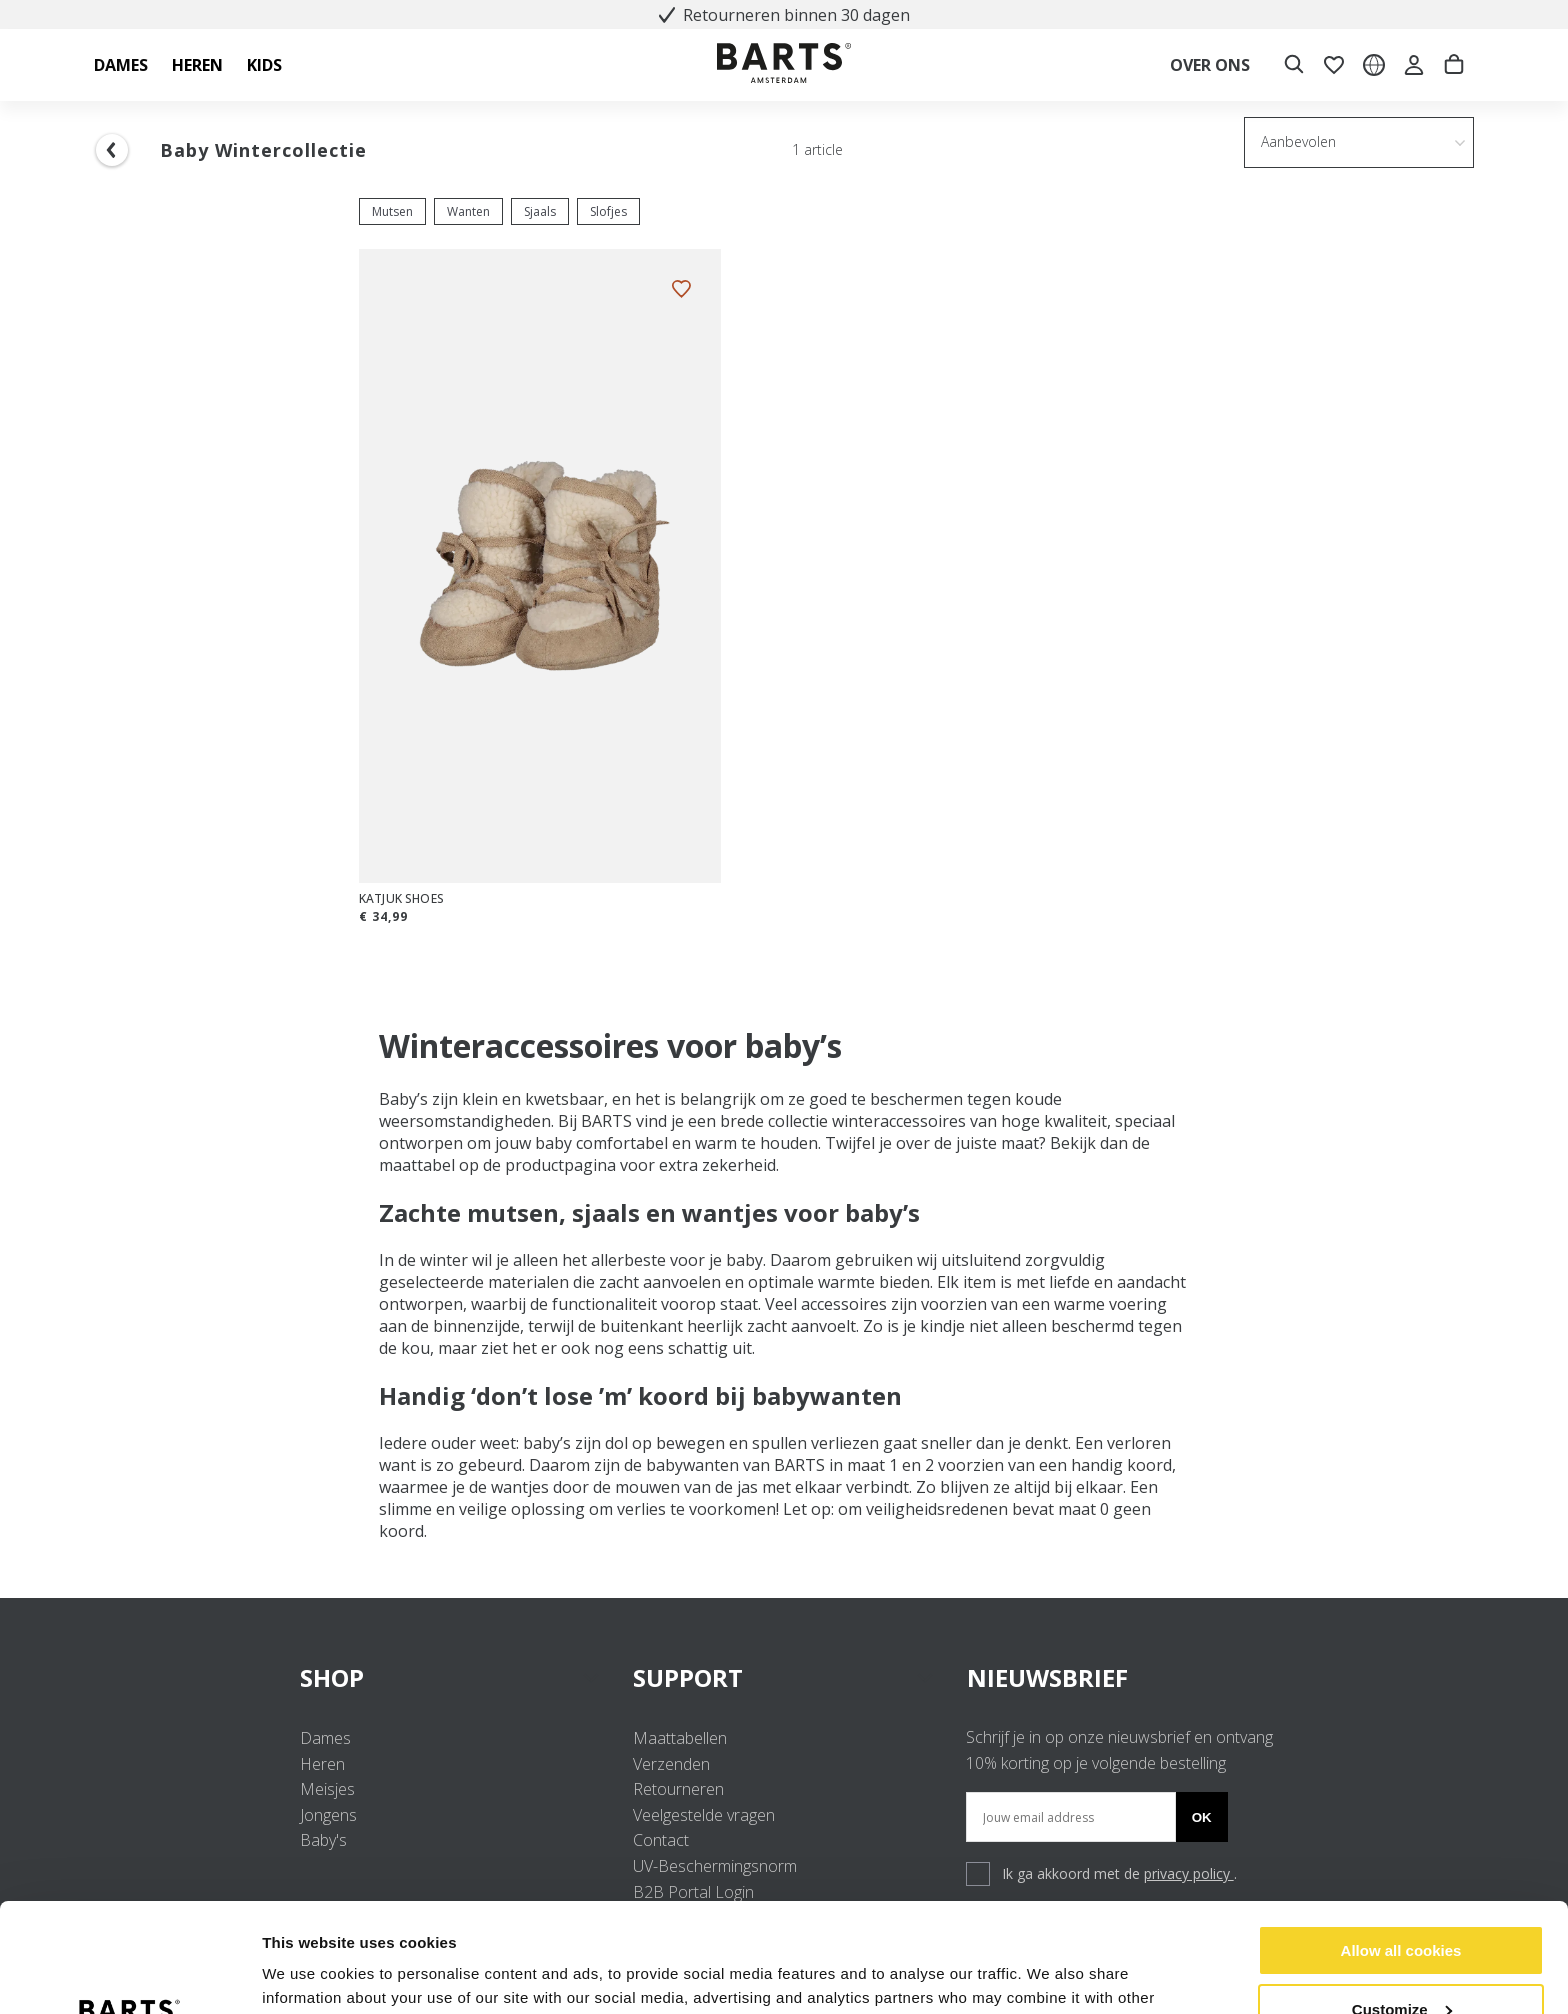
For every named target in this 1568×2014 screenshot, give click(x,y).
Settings (292, 1974)
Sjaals (540, 211)
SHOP (450, 1677)
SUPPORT (783, 1677)
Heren (322, 1764)
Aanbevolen (1298, 141)
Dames (325, 1738)
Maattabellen (680, 1738)
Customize (1402, 1906)
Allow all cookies (1401, 1848)
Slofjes (608, 211)
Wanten (468, 211)
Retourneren (678, 1789)
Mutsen (392, 211)
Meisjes (327, 1789)
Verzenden (671, 1764)
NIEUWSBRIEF (1047, 1677)
